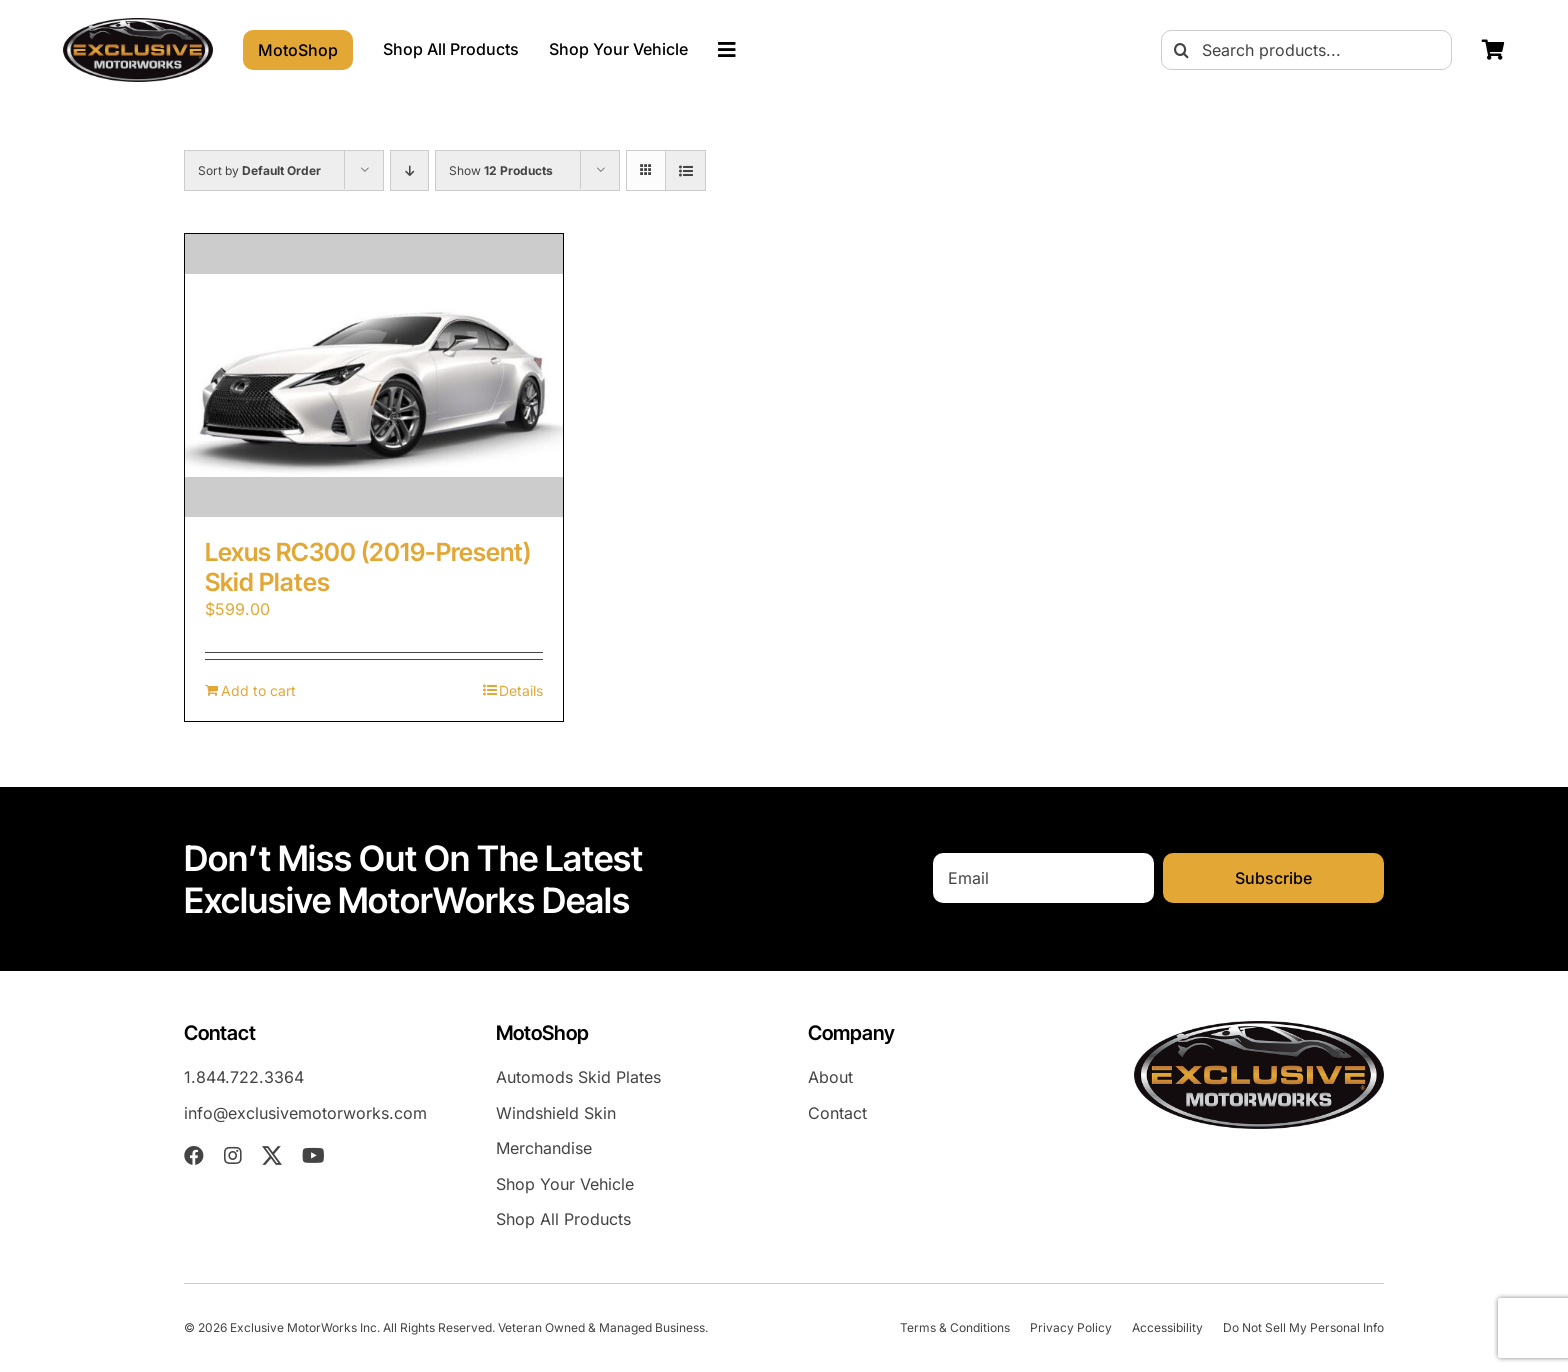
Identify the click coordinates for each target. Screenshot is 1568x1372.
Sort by (259, 170)
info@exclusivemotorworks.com (305, 1113)
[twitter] (272, 1156)
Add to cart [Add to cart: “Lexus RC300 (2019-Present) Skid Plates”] (258, 690)
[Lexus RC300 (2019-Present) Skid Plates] (374, 375)
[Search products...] (1306, 50)
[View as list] (685, 170)
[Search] (1181, 50)
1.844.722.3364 (244, 1077)
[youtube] (313, 1156)
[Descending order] (409, 170)
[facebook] (194, 1156)
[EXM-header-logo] (138, 26)
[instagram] (233, 1156)
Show (501, 170)
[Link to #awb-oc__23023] (727, 50)
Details (521, 690)
